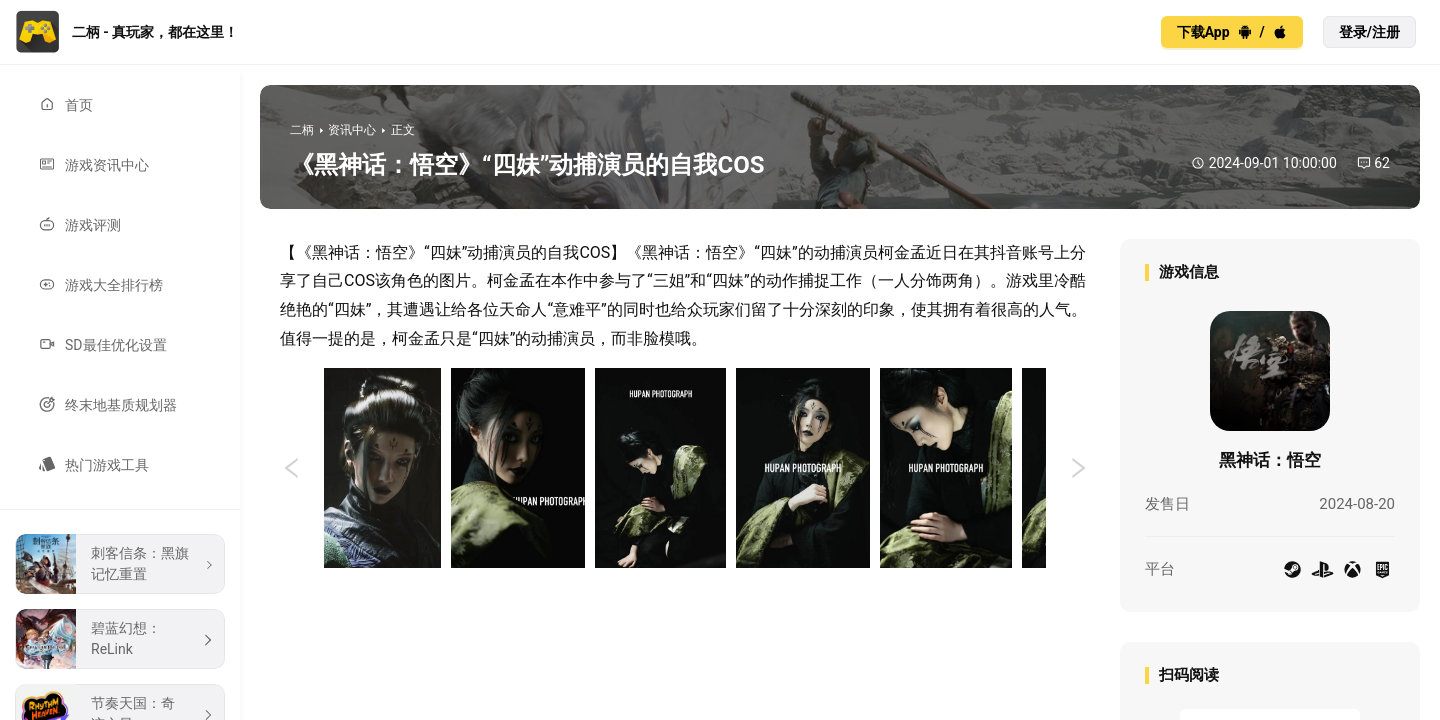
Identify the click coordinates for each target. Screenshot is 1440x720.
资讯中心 (352, 130)
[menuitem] (120, 105)
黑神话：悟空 (1270, 460)
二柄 (302, 130)
